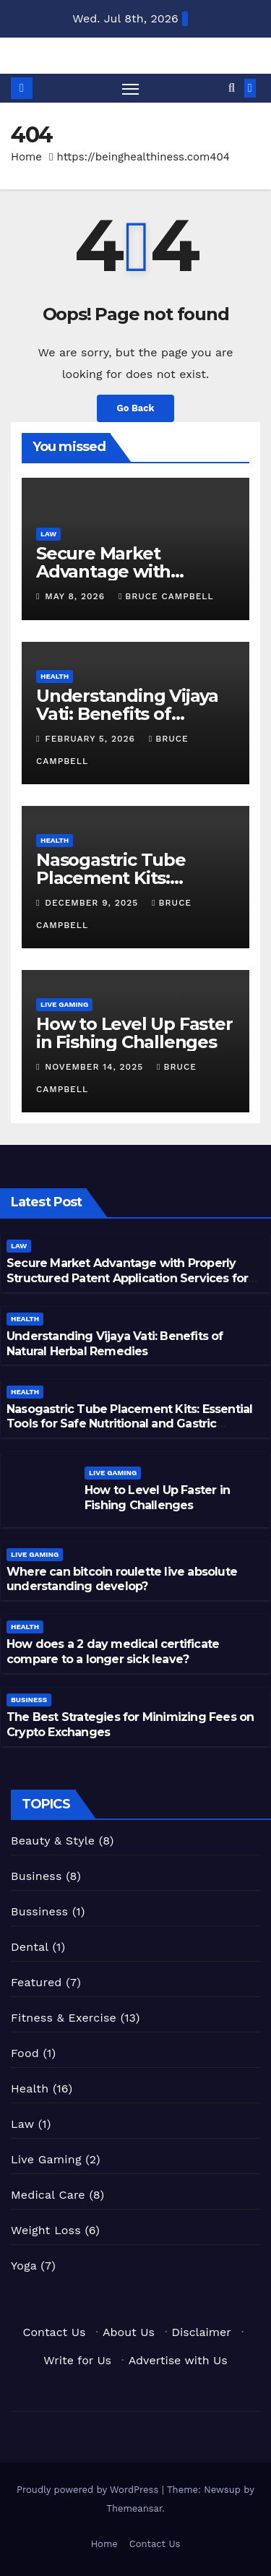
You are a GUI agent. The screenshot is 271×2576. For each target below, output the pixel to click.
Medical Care (48, 2195)
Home (26, 156)
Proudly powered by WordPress (89, 2489)
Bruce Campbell (166, 596)
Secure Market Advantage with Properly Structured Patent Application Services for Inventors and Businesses (127, 1278)
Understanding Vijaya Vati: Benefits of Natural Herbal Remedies (115, 1343)
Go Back (136, 408)
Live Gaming (64, 1004)
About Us (129, 2332)
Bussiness (39, 1911)
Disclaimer (201, 2332)
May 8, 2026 (76, 596)
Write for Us (77, 2360)
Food (25, 2053)
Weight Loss (46, 2230)
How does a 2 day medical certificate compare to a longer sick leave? (113, 1651)
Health (54, 676)
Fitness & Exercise (63, 2018)
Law (48, 534)
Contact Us (54, 2332)
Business (29, 1700)
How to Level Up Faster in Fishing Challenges (134, 1032)
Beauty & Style (53, 1840)
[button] (231, 88)
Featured (36, 1982)
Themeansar (134, 2508)
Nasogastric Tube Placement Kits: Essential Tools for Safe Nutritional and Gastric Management (129, 1424)
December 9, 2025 (93, 903)
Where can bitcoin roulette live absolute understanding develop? (122, 1579)
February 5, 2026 (92, 739)
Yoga (24, 2265)
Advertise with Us (178, 2360)
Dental (29, 1947)
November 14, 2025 (96, 1067)
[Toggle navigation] (131, 88)
